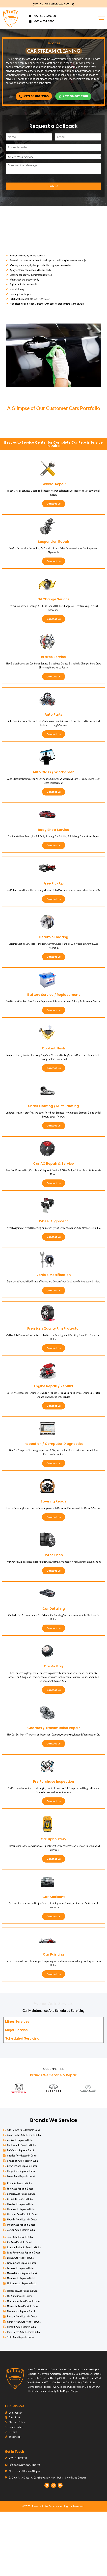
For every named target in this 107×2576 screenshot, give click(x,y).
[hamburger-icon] (101, 18)
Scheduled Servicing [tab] (22, 2038)
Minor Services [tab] (17, 2021)
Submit (53, 186)
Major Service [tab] (16, 2030)
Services (53, 43)
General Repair (53, 484)
